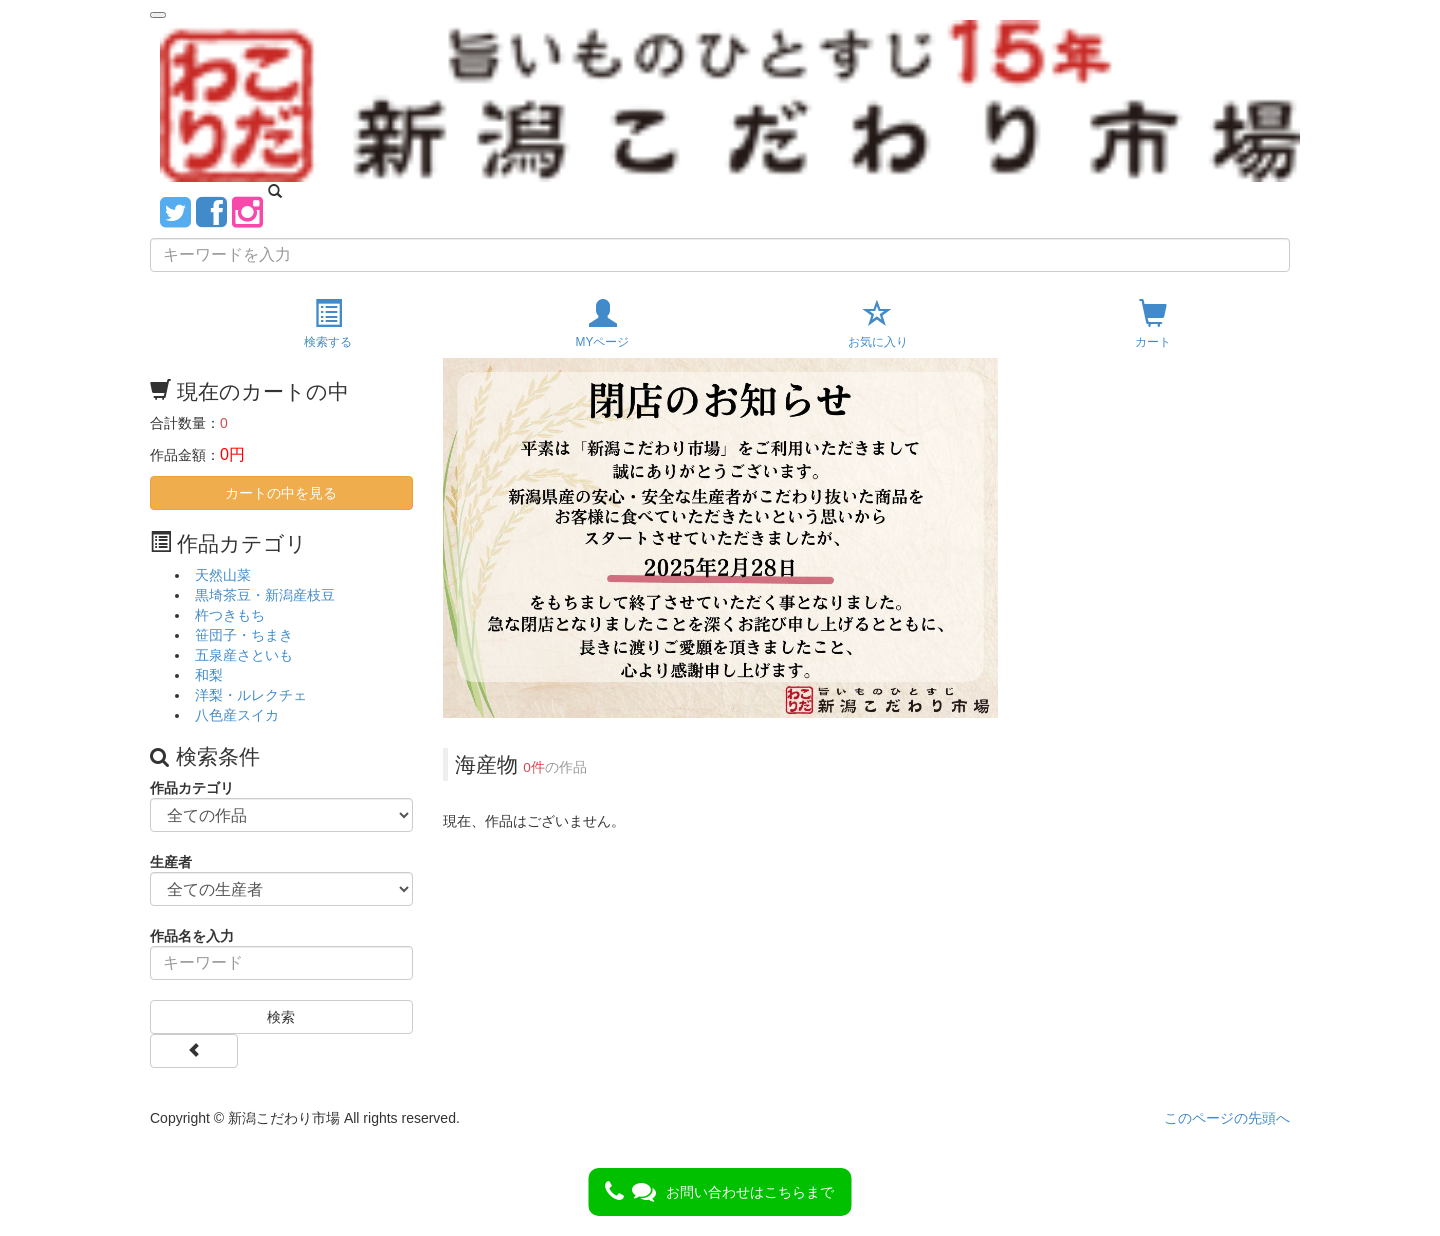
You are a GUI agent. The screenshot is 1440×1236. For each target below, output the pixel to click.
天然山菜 (223, 575)
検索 (281, 1017)
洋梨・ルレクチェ (251, 695)
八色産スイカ (237, 715)
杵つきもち (230, 615)
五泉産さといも (244, 655)
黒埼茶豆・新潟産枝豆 (265, 595)
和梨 (209, 675)
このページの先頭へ (1227, 1118)
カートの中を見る (281, 493)
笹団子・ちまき (244, 635)
